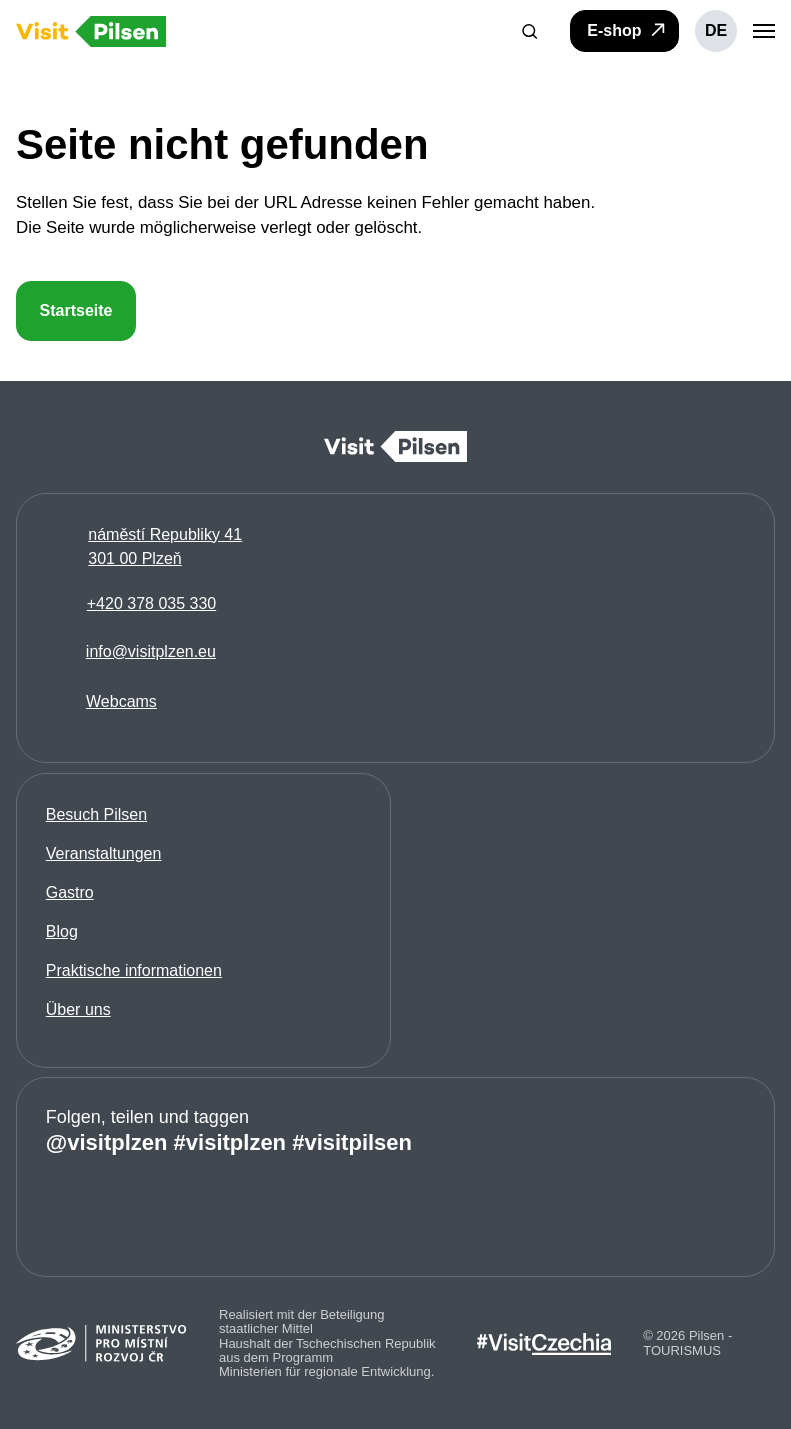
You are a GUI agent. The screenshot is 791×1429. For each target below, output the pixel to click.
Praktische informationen (134, 969)
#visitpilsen (352, 1142)
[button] (530, 31)
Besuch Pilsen (96, 813)
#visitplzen (230, 1142)
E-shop (627, 30)
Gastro (70, 891)
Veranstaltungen (104, 852)
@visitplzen (107, 1142)
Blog (62, 930)
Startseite (76, 310)
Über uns (78, 1008)
